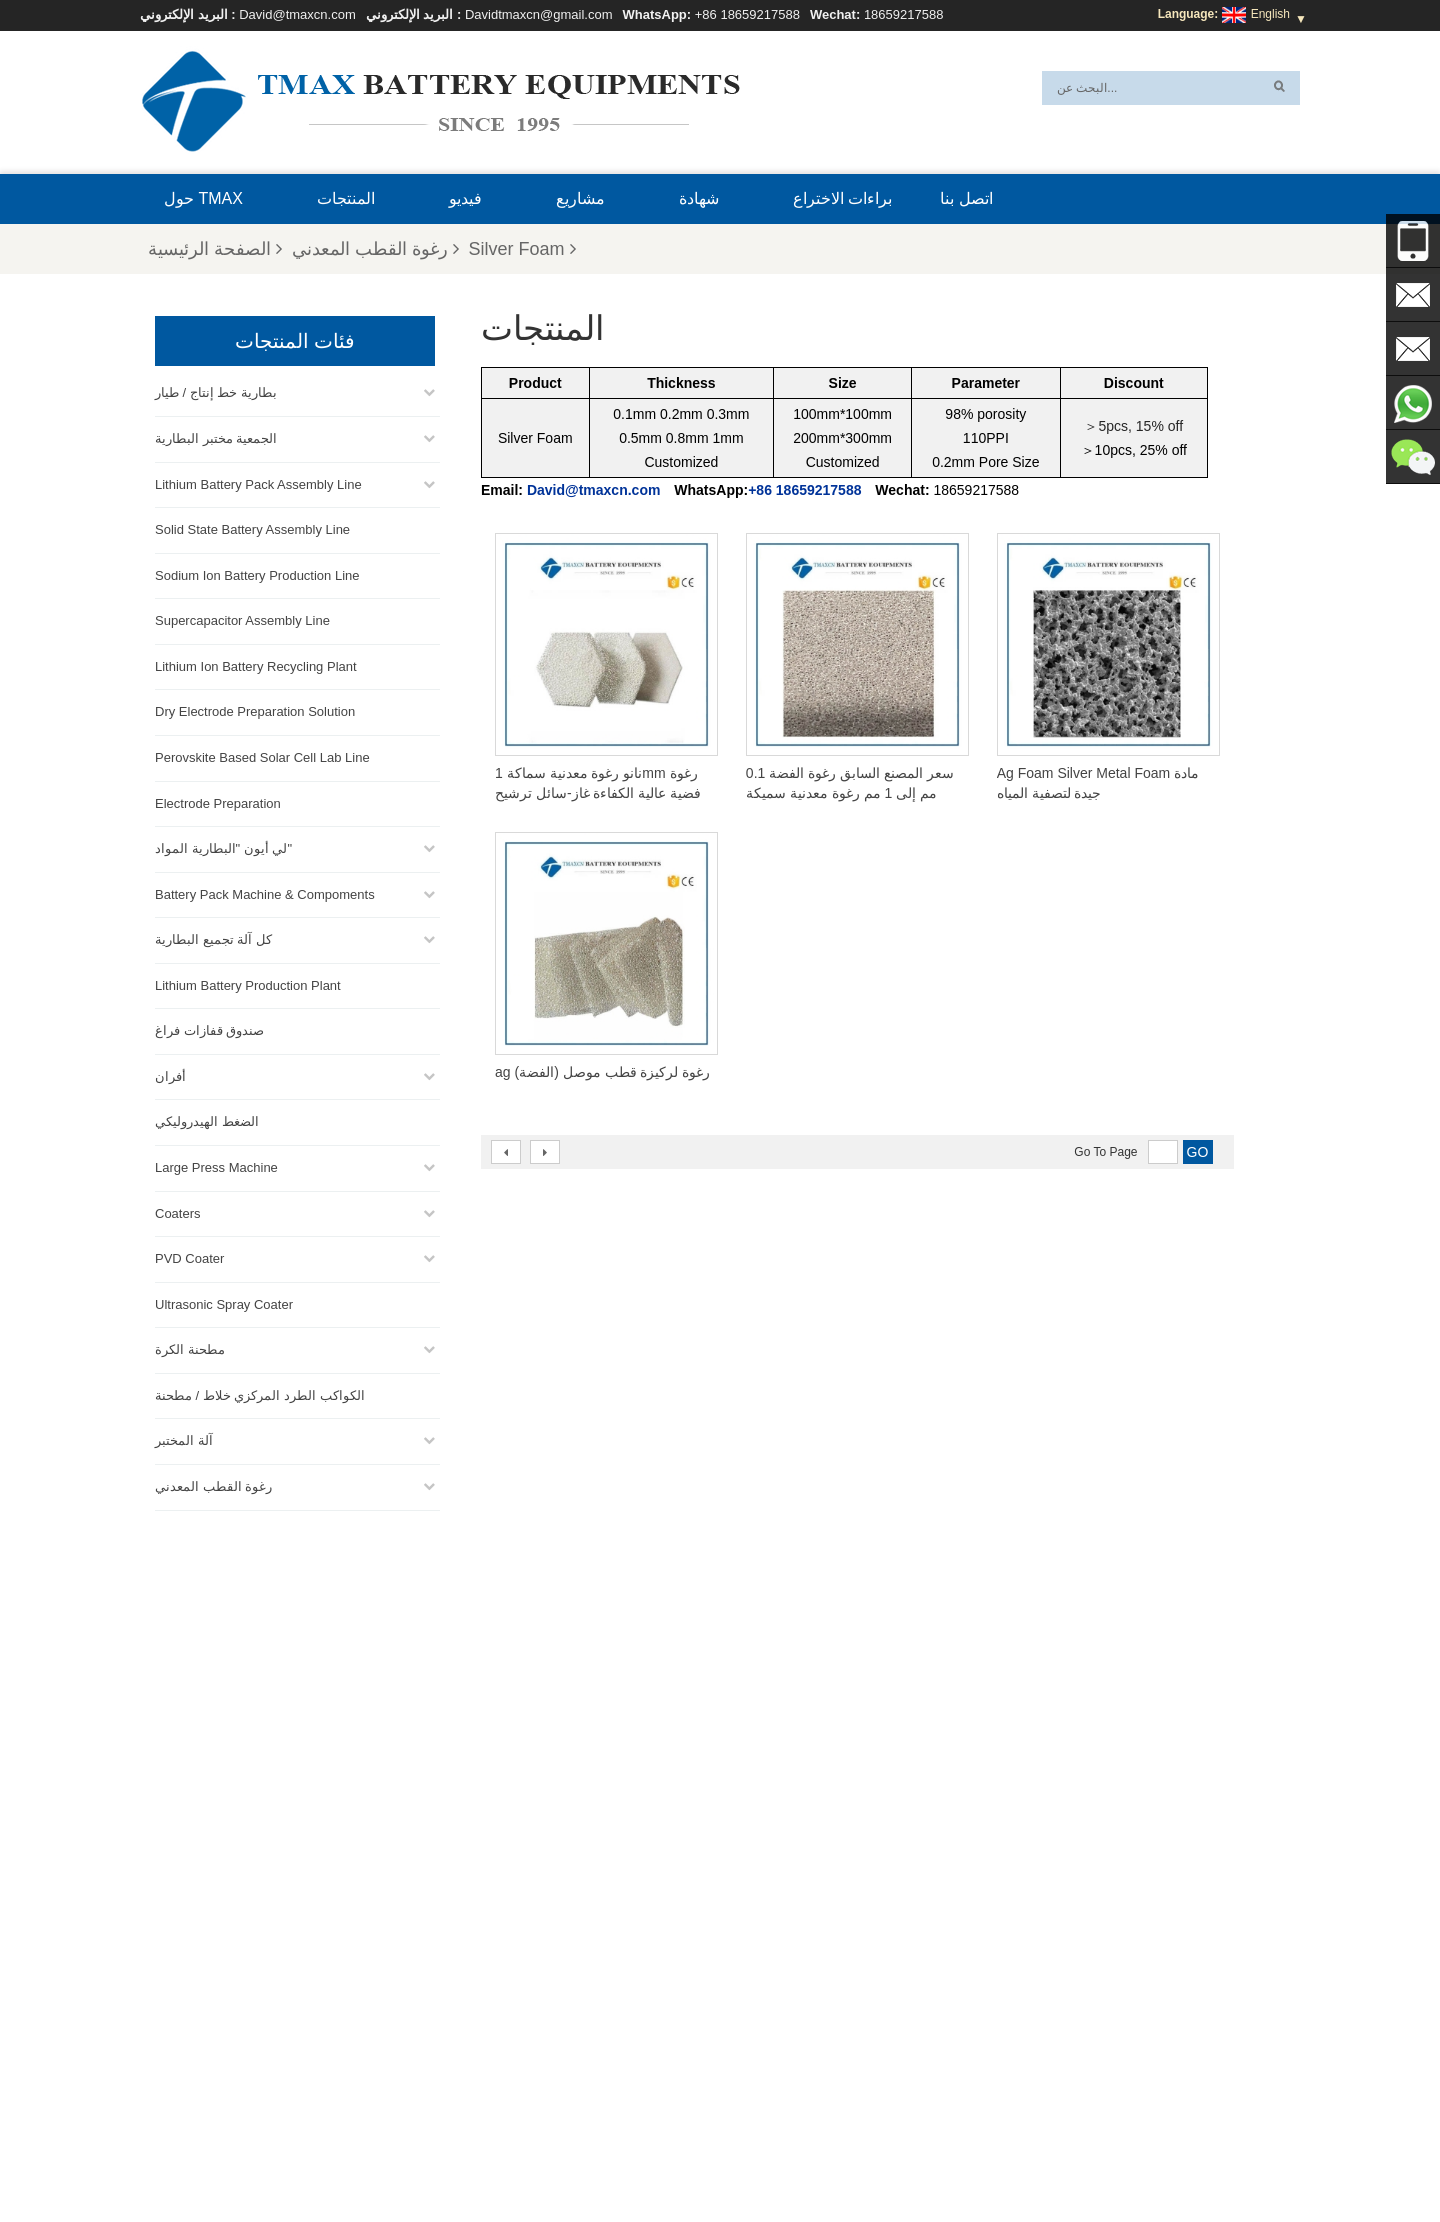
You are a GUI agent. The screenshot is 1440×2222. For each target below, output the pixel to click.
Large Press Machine (216, 1164)
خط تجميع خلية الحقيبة (754, 2063)
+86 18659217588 (747, 14)
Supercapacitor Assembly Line (242, 617)
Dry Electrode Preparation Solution (255, 709)
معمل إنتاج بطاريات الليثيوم (766, 2087)
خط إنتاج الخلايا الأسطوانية (763, 2039)
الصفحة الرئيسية (215, 249)
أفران (170, 1073)
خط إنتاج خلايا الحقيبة (751, 1967)
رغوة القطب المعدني (375, 249)
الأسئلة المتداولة (1016, 2159)
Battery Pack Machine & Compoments (265, 891)
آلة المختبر (184, 1438)
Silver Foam (522, 249)
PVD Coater (189, 1255)
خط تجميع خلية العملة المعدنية (772, 2015)
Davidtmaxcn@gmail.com (539, 14)
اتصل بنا (966, 198)
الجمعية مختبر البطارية (216, 435)
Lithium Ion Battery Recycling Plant (256, 663)
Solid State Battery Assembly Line (252, 526)
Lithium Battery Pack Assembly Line (258, 481)
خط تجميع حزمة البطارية (759, 1991)
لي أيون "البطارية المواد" (223, 845)
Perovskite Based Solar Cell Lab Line (262, 754)
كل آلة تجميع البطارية (213, 936)
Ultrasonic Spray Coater (224, 1301)
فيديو (465, 198)
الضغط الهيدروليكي (207, 1119)
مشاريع (580, 198)
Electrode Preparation (218, 800)
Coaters (178, 1210)
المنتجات (346, 198)
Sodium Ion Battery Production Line (257, 572)
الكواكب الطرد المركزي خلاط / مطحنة (260, 1392)
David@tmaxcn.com (297, 14)
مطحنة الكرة (190, 1346)
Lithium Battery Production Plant (248, 982)
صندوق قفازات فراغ (209, 1027)
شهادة (699, 198)
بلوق (871, 2159)
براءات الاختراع (842, 198)
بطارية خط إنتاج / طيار (216, 390)
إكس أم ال (422, 2159)
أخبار (586, 2159)
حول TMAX (203, 198)
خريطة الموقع (513, 2159)
